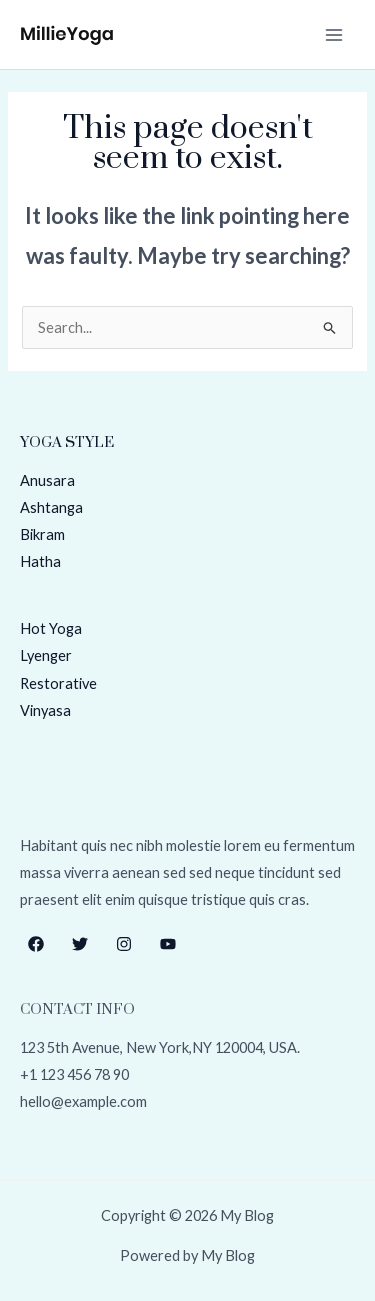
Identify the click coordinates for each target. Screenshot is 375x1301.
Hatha (40, 561)
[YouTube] (168, 944)
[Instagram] (124, 944)
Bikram (42, 534)
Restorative (58, 683)
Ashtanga (51, 507)
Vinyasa (45, 710)
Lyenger (46, 655)
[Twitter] (80, 944)
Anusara (47, 480)
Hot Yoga (51, 628)
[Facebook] (36, 944)
